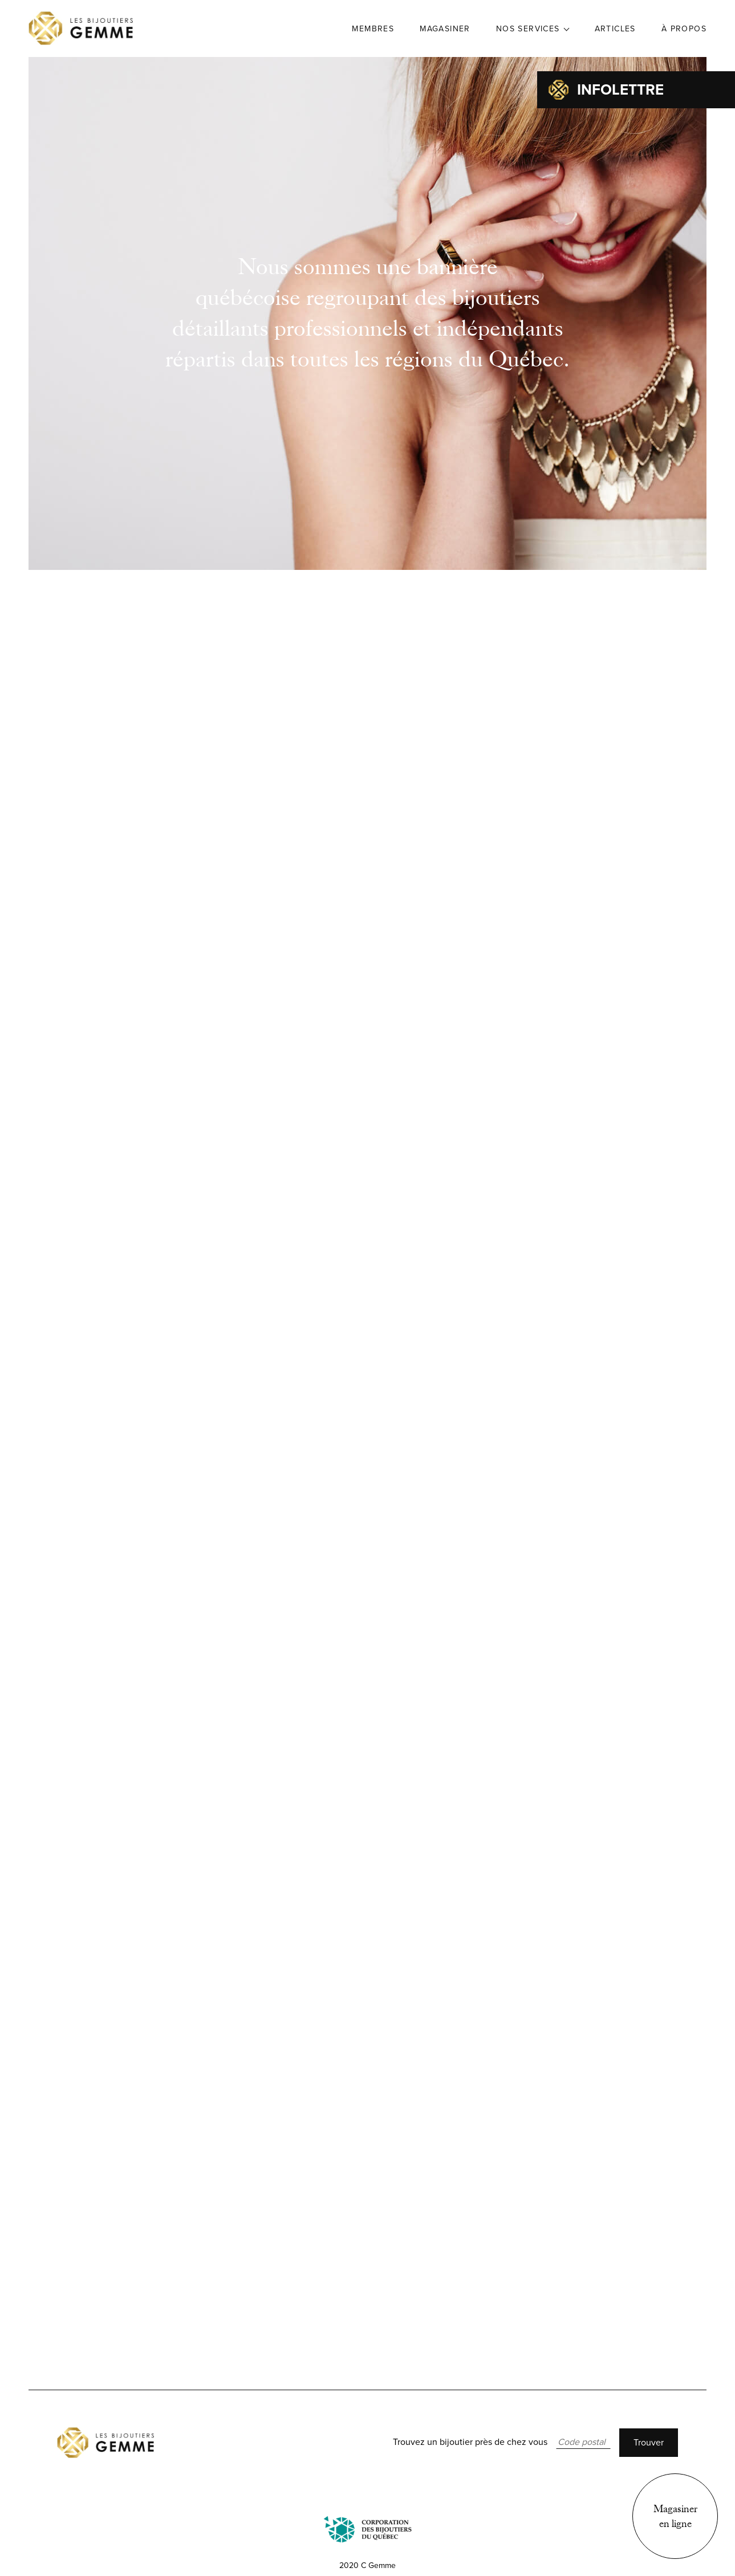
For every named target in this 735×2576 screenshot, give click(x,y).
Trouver (649, 2442)
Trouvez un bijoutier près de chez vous (470, 2442)
